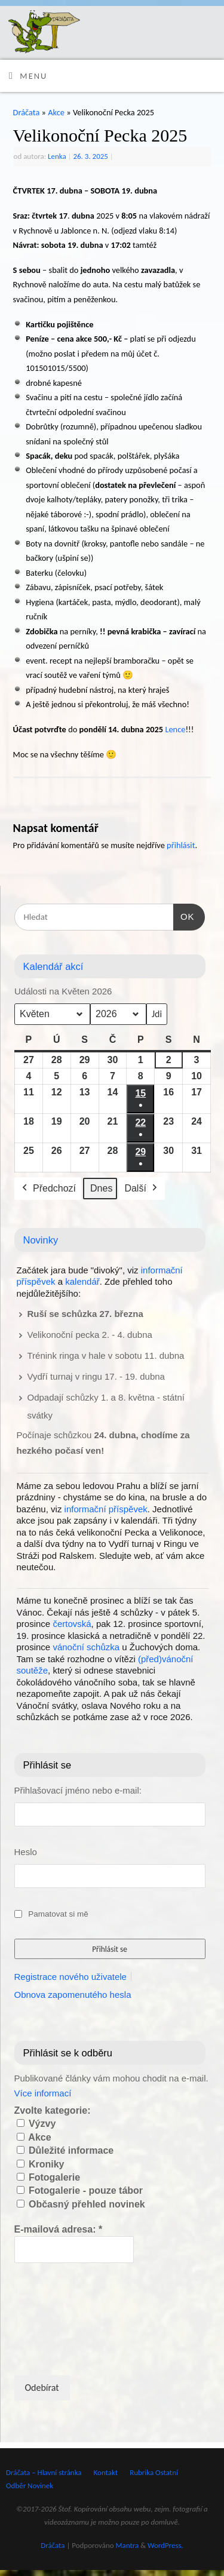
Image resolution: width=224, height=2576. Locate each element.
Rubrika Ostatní (154, 2472)
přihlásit (181, 845)
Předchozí (48, 1188)
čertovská (72, 1624)
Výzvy (36, 2123)
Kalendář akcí (53, 966)
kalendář (82, 1281)
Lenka (57, 156)
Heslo (25, 1852)
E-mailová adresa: (58, 2229)
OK (184, 915)
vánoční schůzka (86, 1647)
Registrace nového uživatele (70, 1976)
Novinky (41, 1240)
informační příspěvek (106, 1509)
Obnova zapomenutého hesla (72, 1994)
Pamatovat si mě (58, 1913)
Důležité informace (65, 2150)
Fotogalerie (49, 2177)
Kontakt (106, 2472)
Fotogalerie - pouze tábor (80, 2190)
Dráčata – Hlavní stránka (44, 2472)
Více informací (43, 2093)
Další (141, 1188)
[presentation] (63, 2318)
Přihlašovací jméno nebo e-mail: (78, 1790)
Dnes (101, 1188)
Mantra (127, 2545)
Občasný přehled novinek (81, 2204)
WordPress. (165, 2545)
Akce (56, 112)
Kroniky (41, 2164)
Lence (175, 729)
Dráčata (26, 112)
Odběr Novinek (29, 2485)
